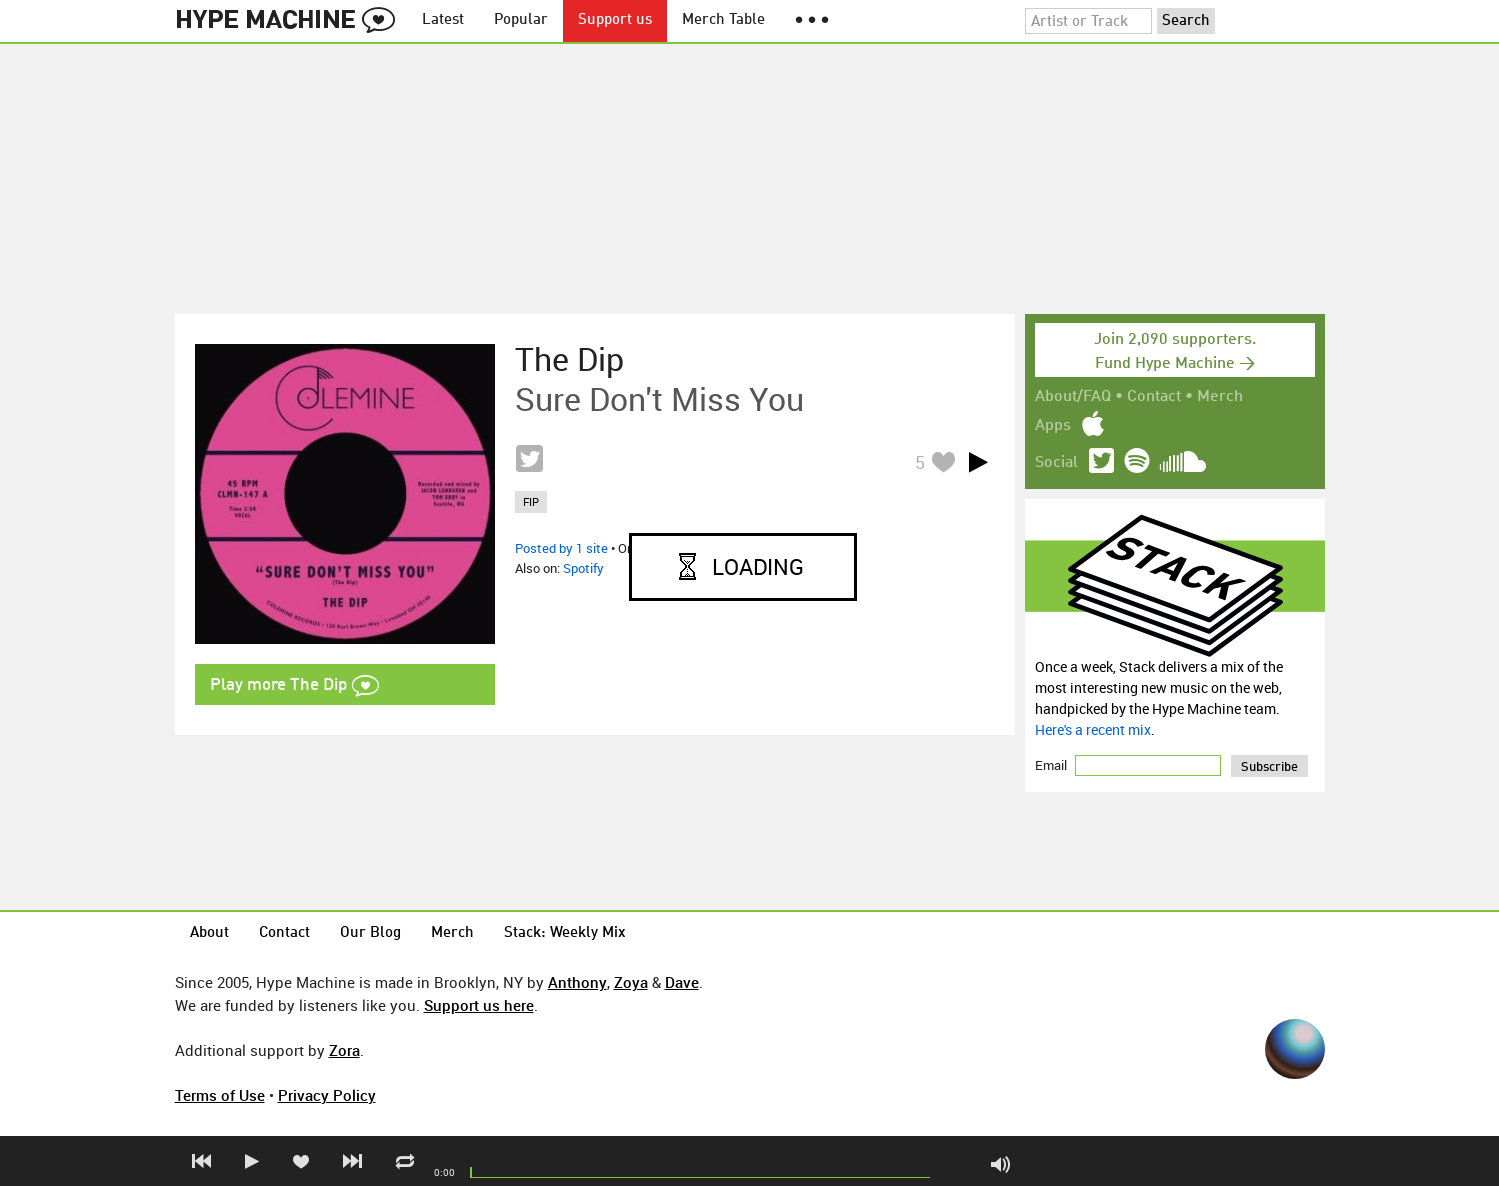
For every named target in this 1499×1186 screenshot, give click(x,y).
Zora (344, 1050)
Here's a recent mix (1093, 729)
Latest (443, 20)
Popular (521, 20)
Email (1052, 765)
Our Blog (370, 933)
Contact (1154, 397)
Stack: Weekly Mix (565, 933)
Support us (615, 20)
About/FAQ (1073, 397)
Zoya (631, 982)
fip (531, 501)
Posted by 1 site (561, 548)
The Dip (569, 359)
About (209, 933)
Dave (682, 982)
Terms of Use (220, 1095)
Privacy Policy (327, 1095)
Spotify (583, 568)
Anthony (577, 982)
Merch (1220, 397)
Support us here (479, 1005)
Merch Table (723, 20)
